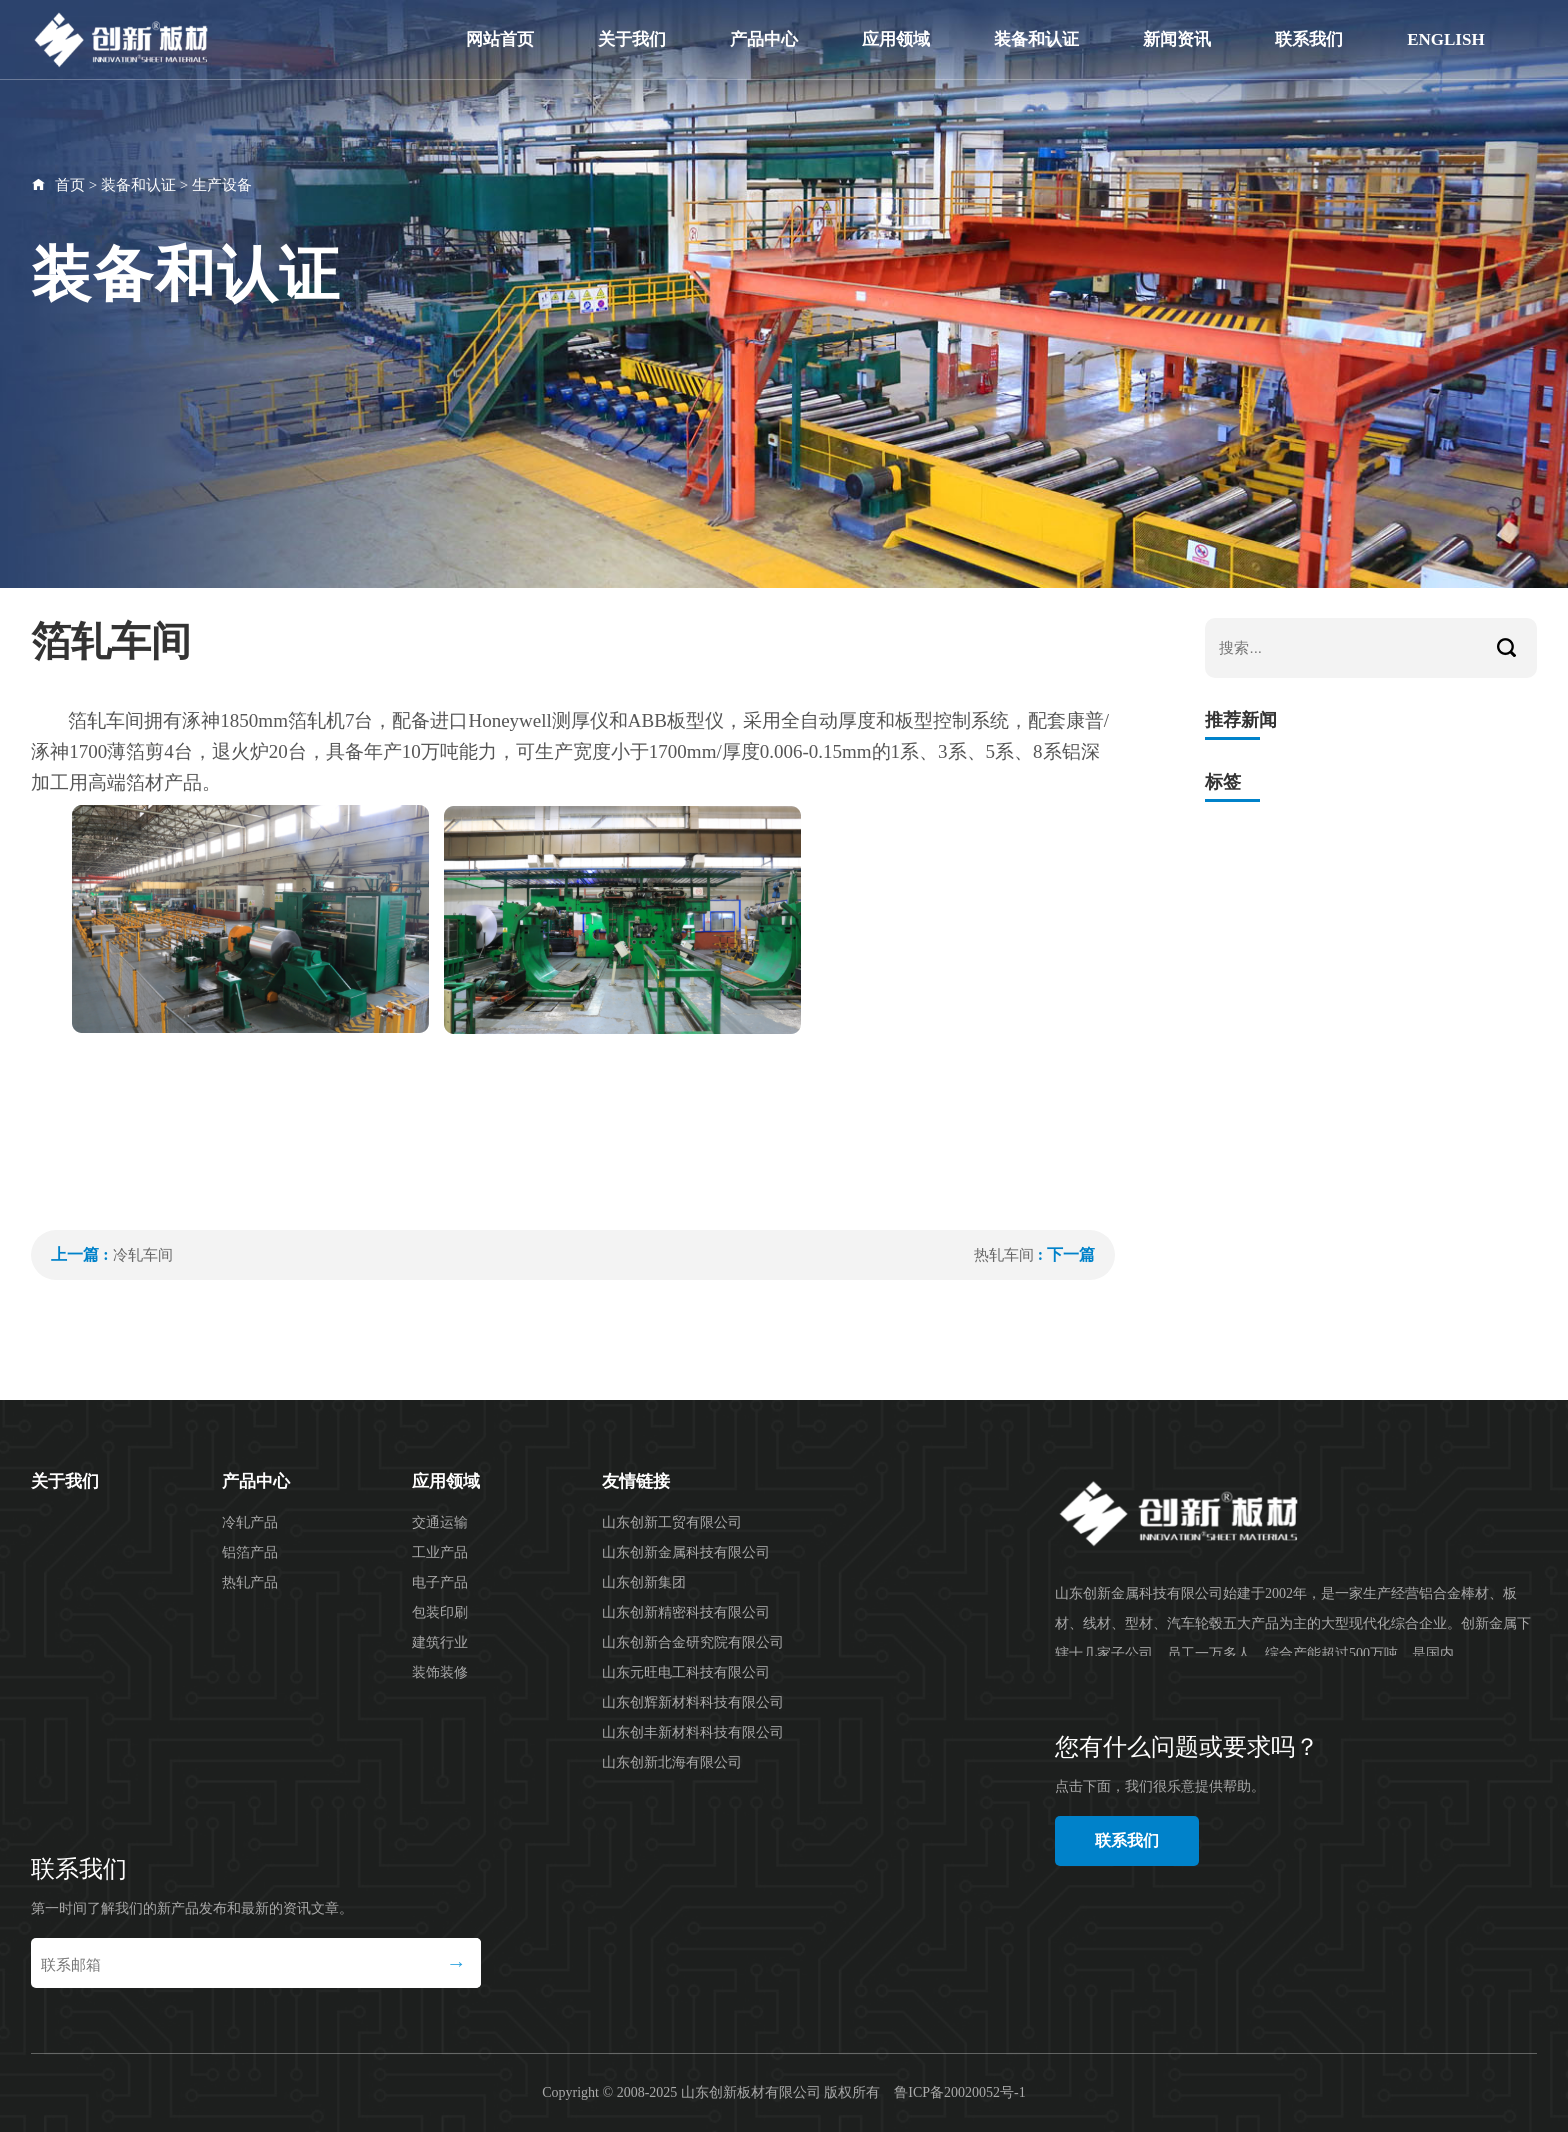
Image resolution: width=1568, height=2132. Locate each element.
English (1445, 39)
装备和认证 (1036, 39)
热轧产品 (250, 1582)
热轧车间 (1004, 1255)
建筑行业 (440, 1642)
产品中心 (764, 39)
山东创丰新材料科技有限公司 (693, 1732)
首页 (70, 185)
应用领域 (896, 39)
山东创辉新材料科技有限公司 (693, 1702)
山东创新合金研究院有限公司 (693, 1642)
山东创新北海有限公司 (672, 1762)
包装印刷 (440, 1612)
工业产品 (440, 1552)
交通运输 (440, 1522)
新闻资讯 (1177, 39)
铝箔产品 (250, 1552)
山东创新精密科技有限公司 (686, 1612)
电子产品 (440, 1582)
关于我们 (632, 39)
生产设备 (222, 185)
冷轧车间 (143, 1255)
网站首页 (500, 39)
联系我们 (1309, 39)
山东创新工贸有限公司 (672, 1522)
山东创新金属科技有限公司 (686, 1552)
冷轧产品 (250, 1522)
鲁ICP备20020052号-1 (959, 2092)
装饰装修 (440, 1672)
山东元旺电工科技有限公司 (686, 1672)
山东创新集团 (644, 1582)
